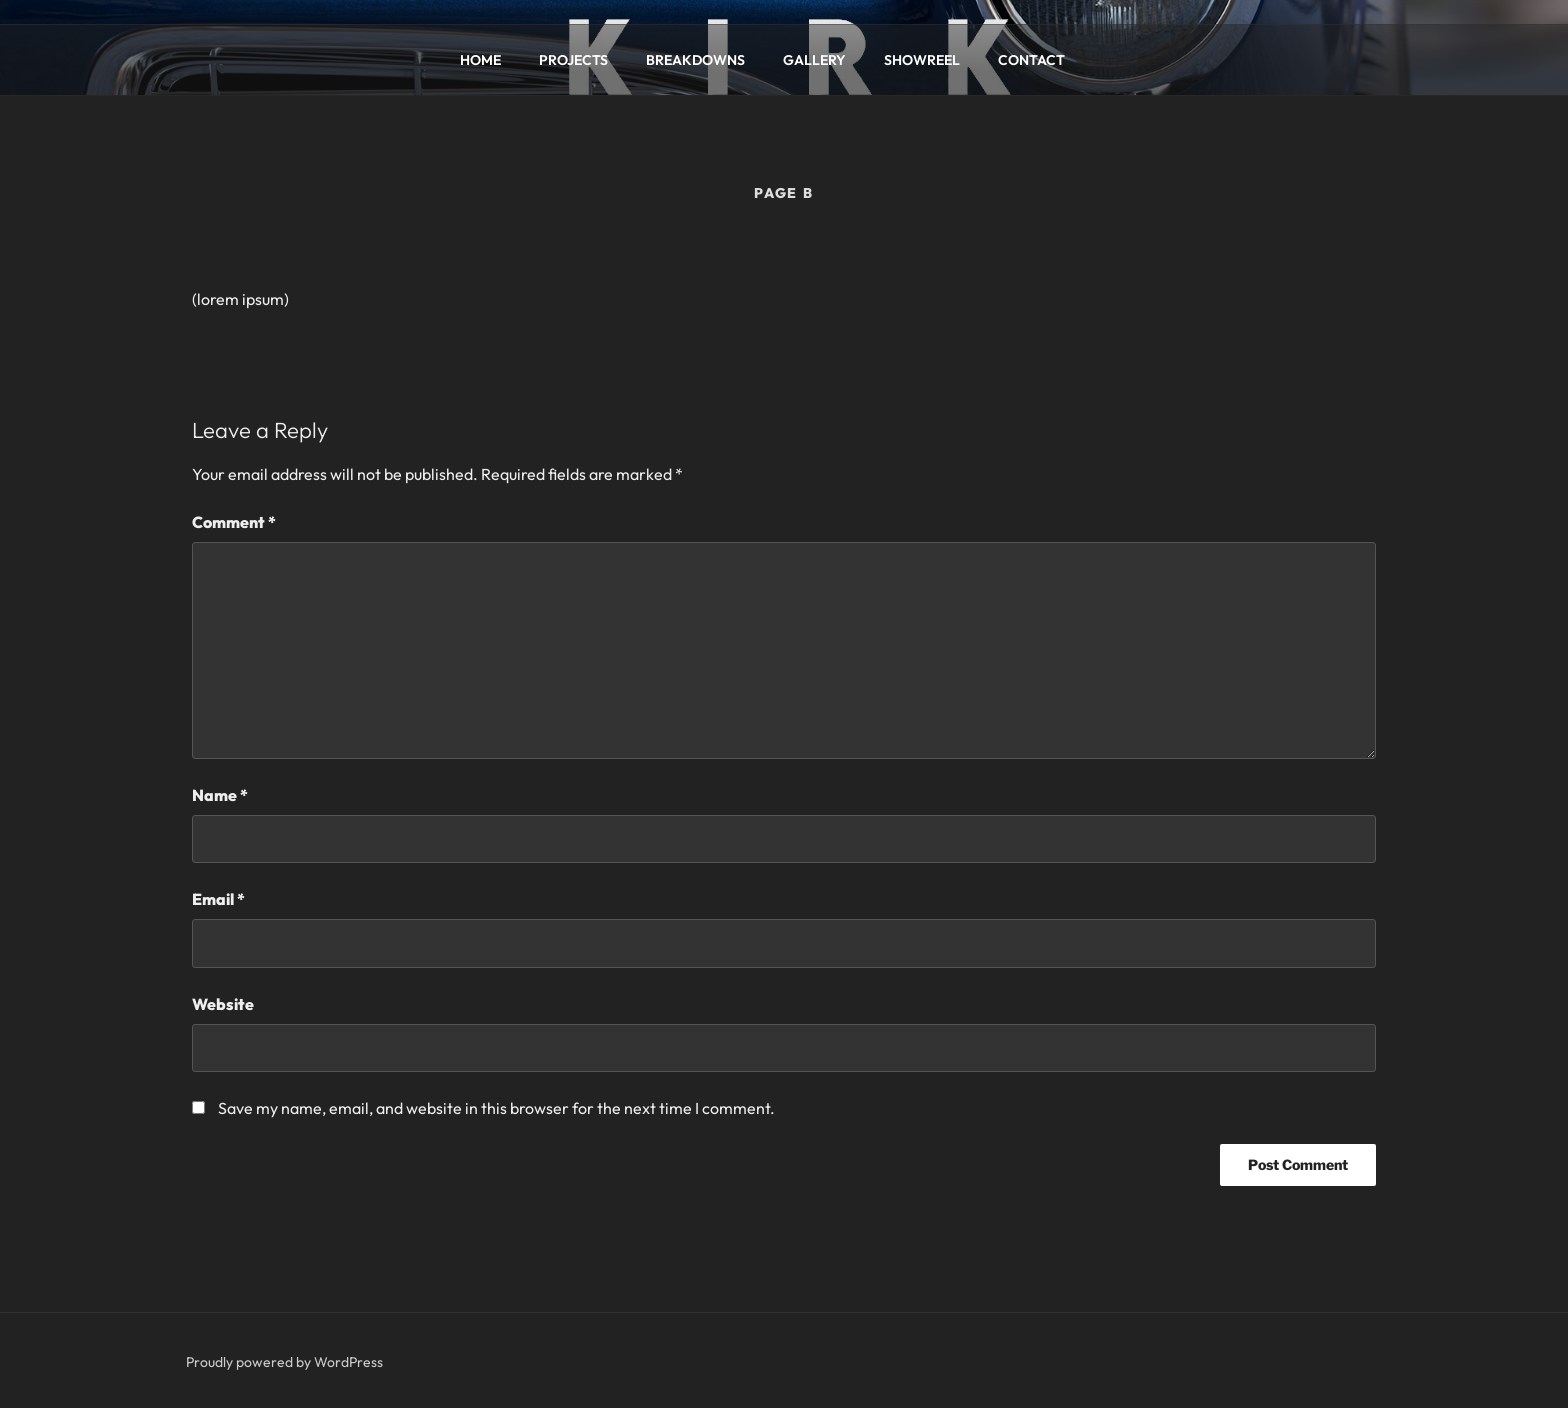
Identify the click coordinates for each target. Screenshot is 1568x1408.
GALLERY (814, 60)
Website (223, 1004)
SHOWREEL (922, 60)
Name (220, 795)
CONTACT (1031, 60)
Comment (234, 522)
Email (218, 899)
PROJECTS (573, 60)
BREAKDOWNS (695, 60)
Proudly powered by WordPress (284, 1362)
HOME (480, 60)
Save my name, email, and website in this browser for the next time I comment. (496, 1108)
